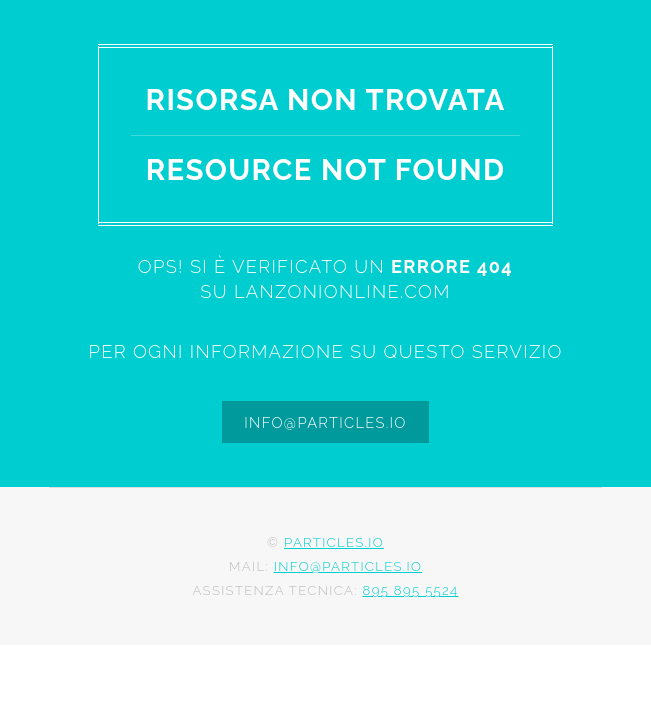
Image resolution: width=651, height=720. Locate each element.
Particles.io (334, 542)
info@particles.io (325, 422)
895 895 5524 (411, 590)
